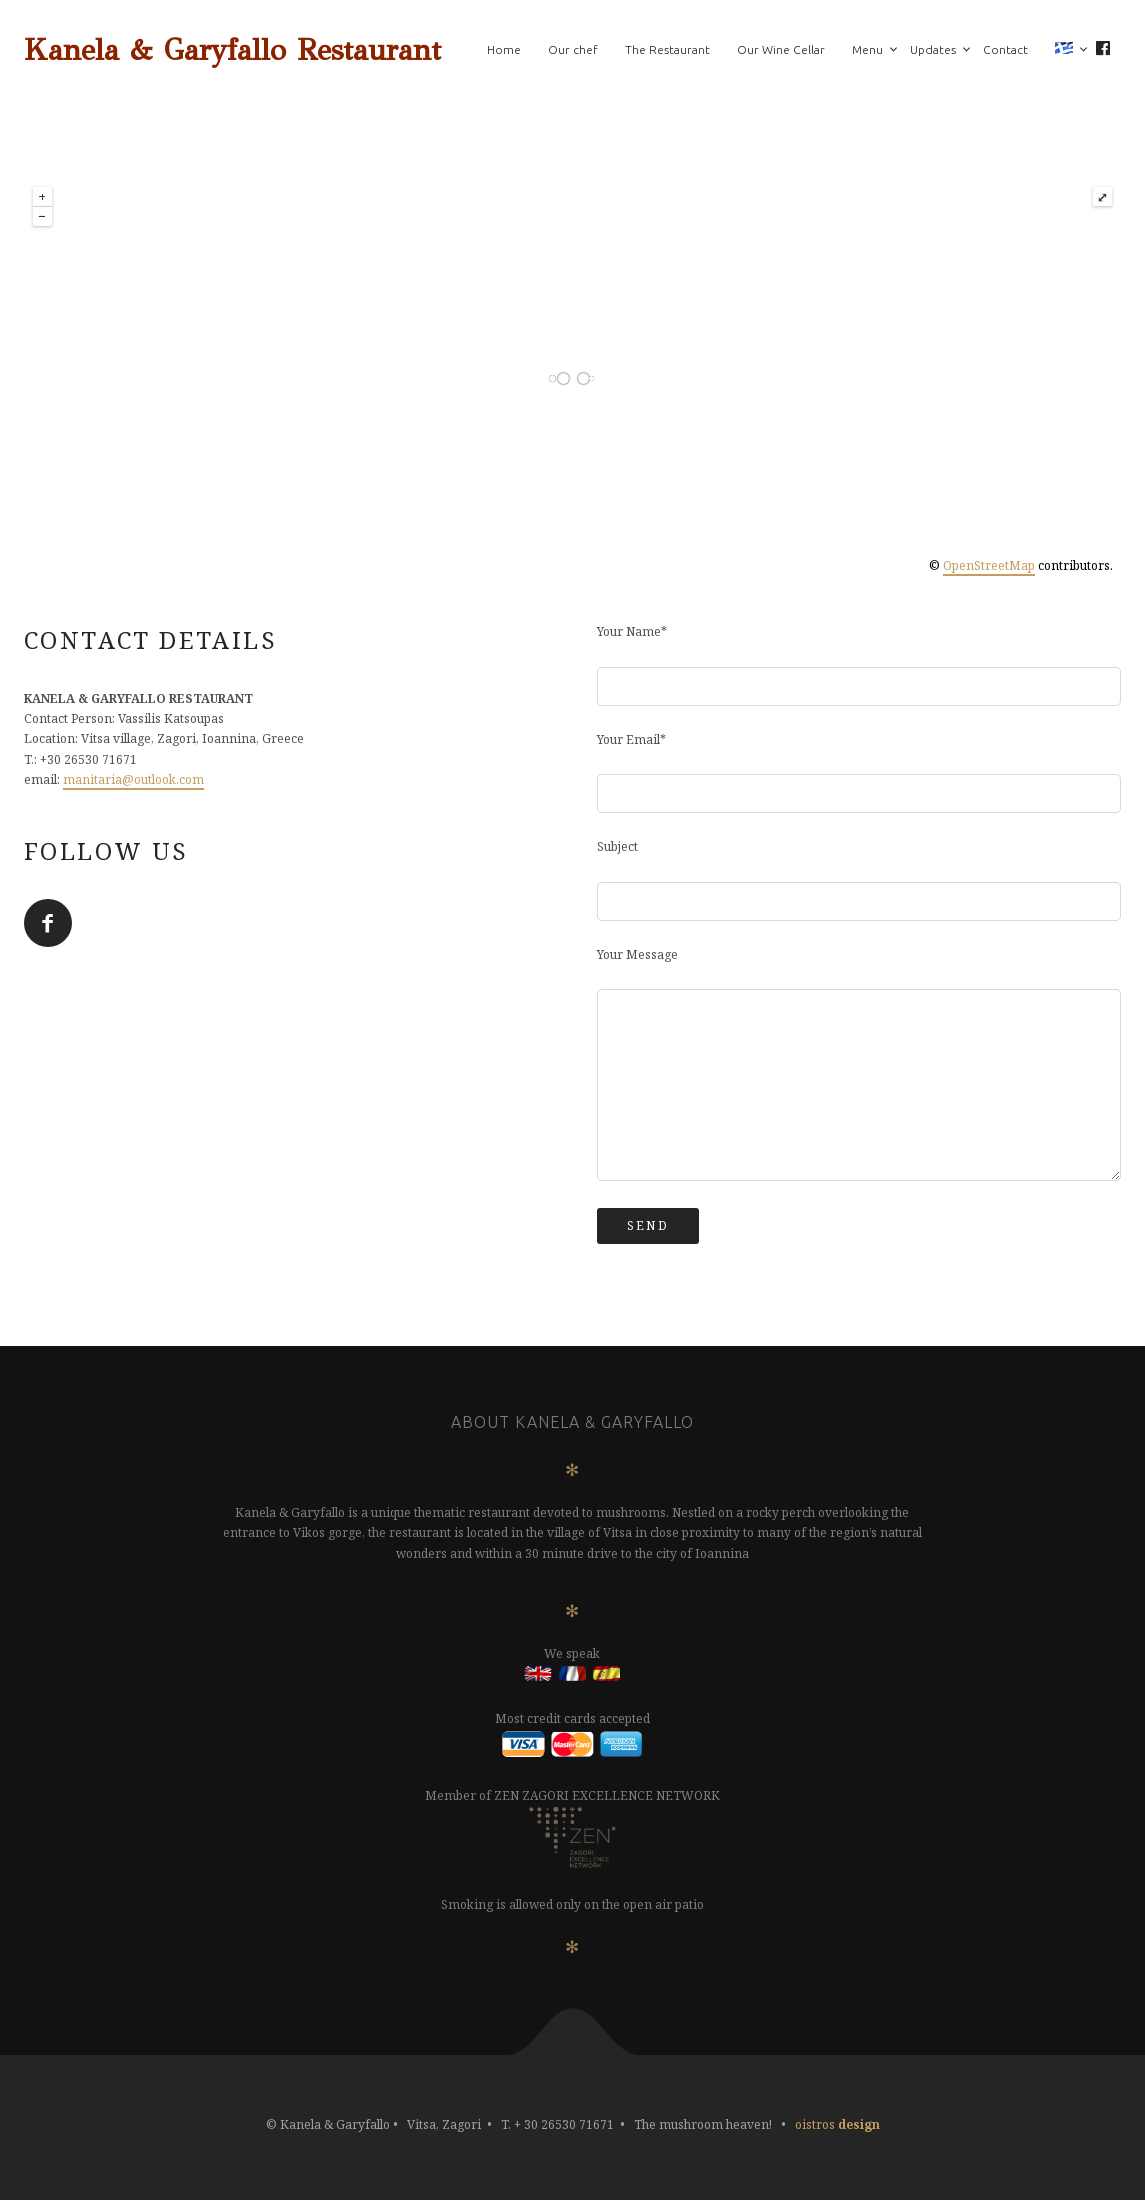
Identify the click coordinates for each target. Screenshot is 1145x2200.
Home (504, 49)
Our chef (573, 49)
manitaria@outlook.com (133, 779)
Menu (867, 49)
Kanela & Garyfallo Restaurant (232, 50)
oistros (837, 2124)
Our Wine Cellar (781, 49)
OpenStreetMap (989, 565)
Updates (933, 49)
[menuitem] (1064, 50)
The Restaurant (667, 49)
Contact (1005, 49)
